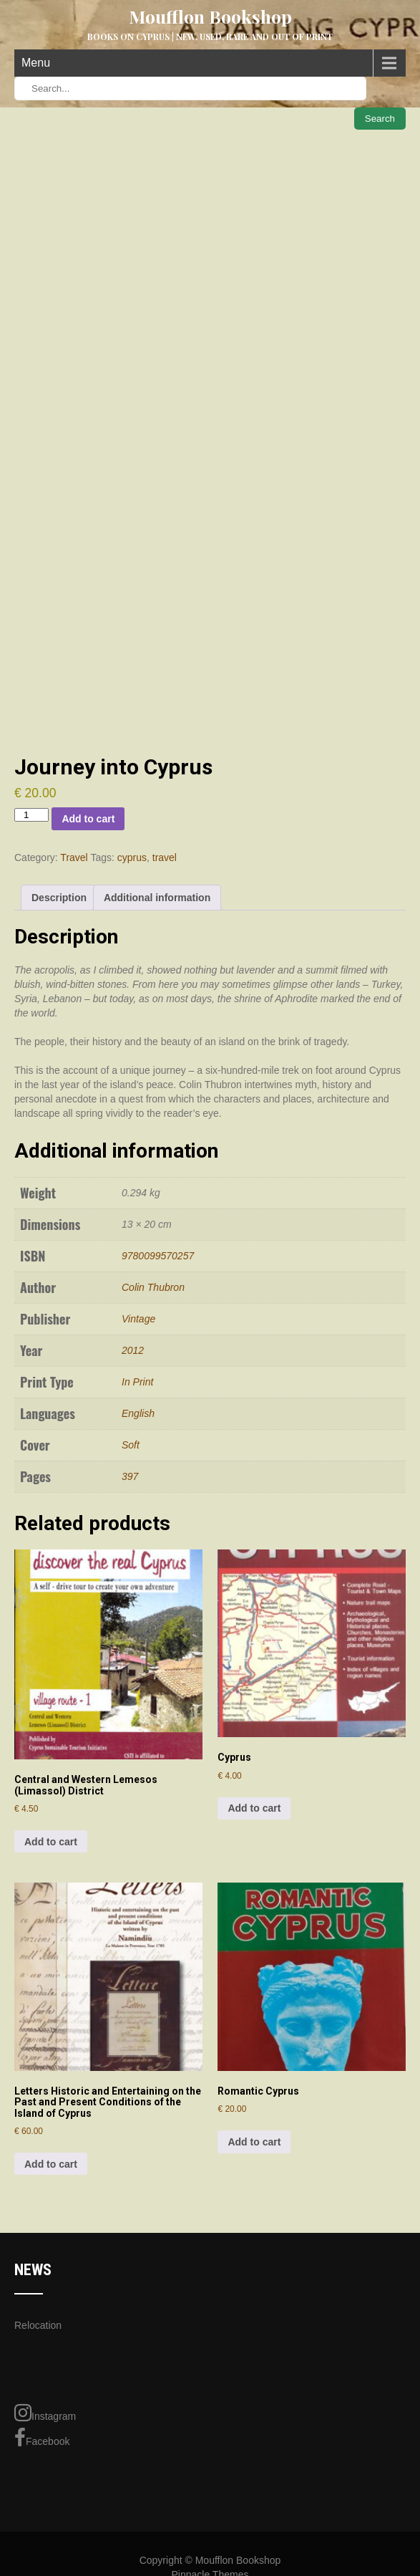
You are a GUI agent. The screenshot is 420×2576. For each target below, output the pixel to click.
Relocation (38, 2325)
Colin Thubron (153, 1287)
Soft (131, 1445)
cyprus (132, 857)
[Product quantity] (31, 815)
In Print (137, 1382)
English (138, 1413)
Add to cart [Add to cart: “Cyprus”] (254, 1808)
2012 (133, 1350)
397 (130, 1476)
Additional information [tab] (157, 897)
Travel (73, 857)
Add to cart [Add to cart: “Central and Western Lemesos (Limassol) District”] (50, 1841)
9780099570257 (158, 1255)
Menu (35, 63)
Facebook (41, 2438)
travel (164, 857)
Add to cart (88, 819)
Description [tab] (59, 897)
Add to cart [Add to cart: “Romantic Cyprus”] (254, 2142)
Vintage (138, 1319)
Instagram (45, 2413)
